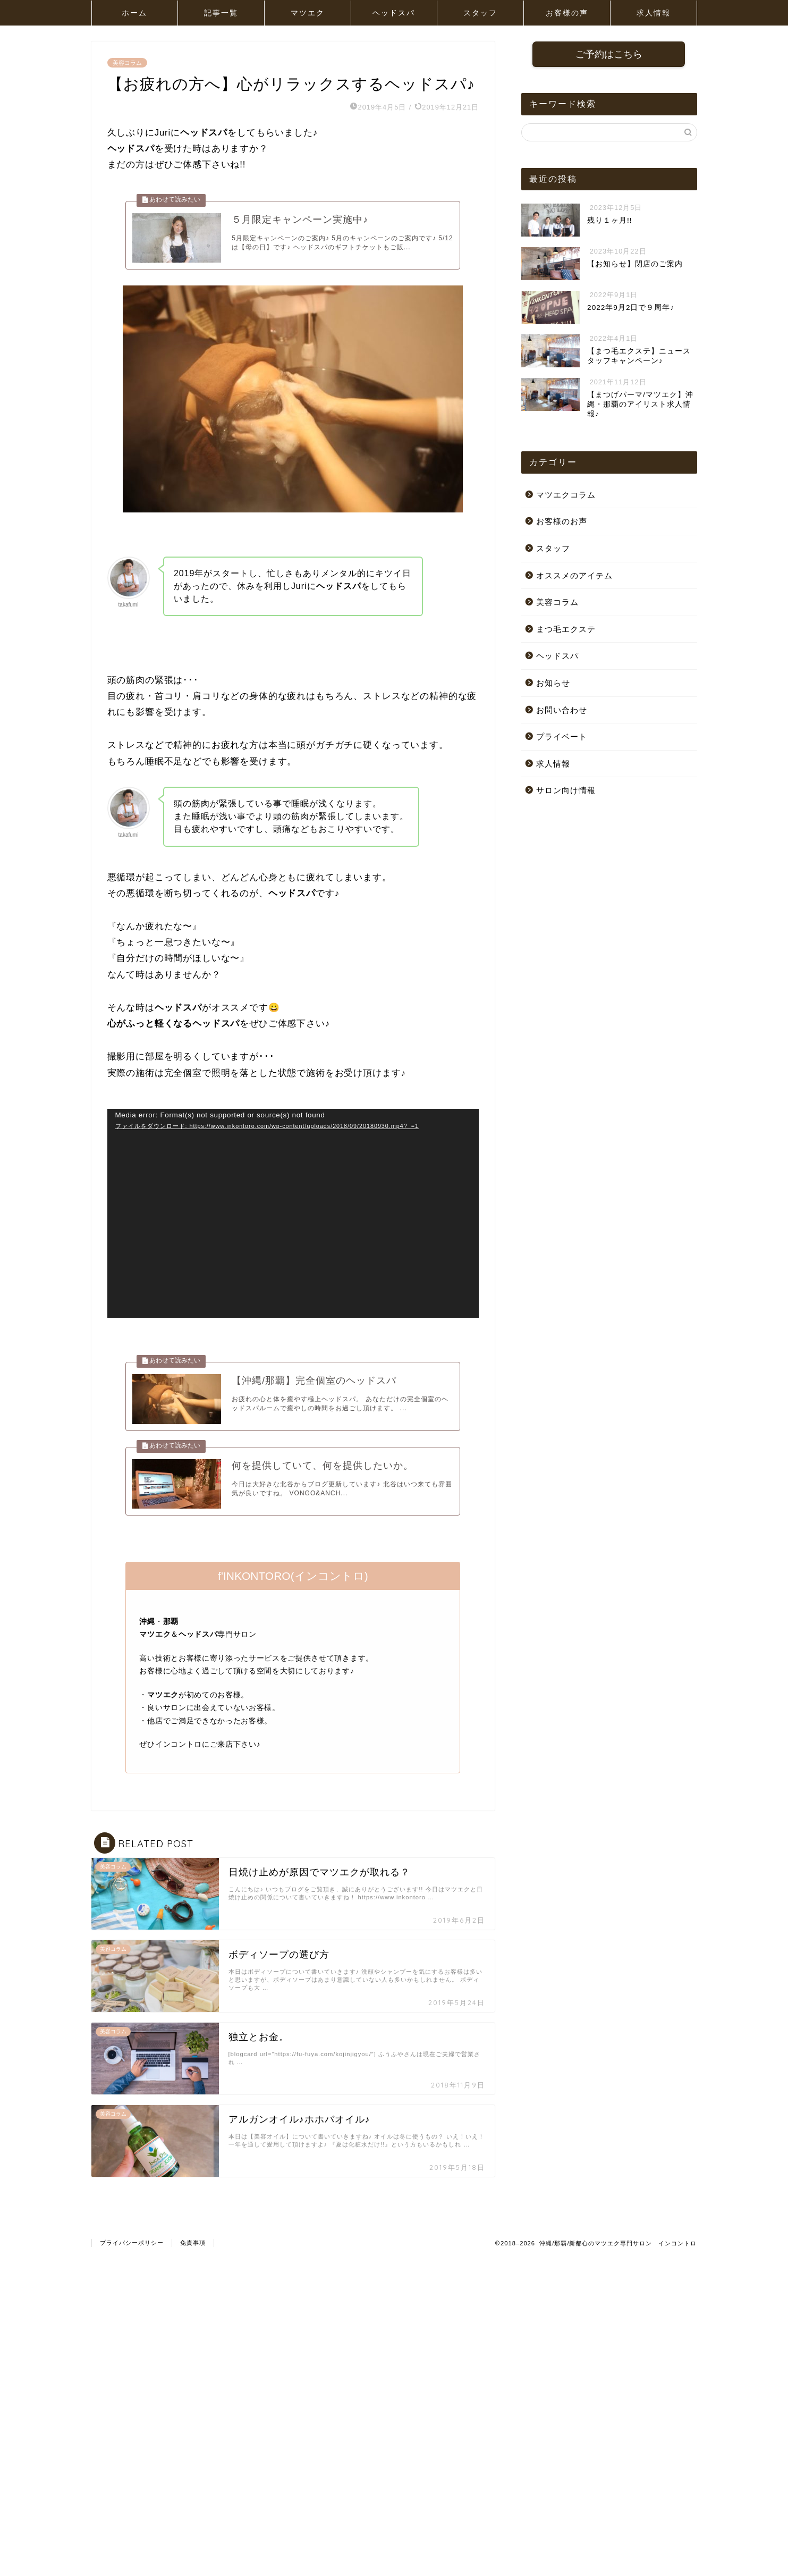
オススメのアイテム (574, 576)
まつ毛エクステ (566, 630)
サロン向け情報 (566, 791)
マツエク (308, 13)
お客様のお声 (561, 522)
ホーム (134, 13)
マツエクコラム (566, 495)
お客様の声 (567, 13)
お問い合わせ (561, 710)
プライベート (561, 737)
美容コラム (127, 63)
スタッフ (480, 13)
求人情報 (654, 13)
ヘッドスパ (393, 13)
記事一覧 (221, 13)
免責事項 (193, 2264)
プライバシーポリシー (132, 2264)
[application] (293, 1220)
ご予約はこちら (608, 54)
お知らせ (553, 683)
